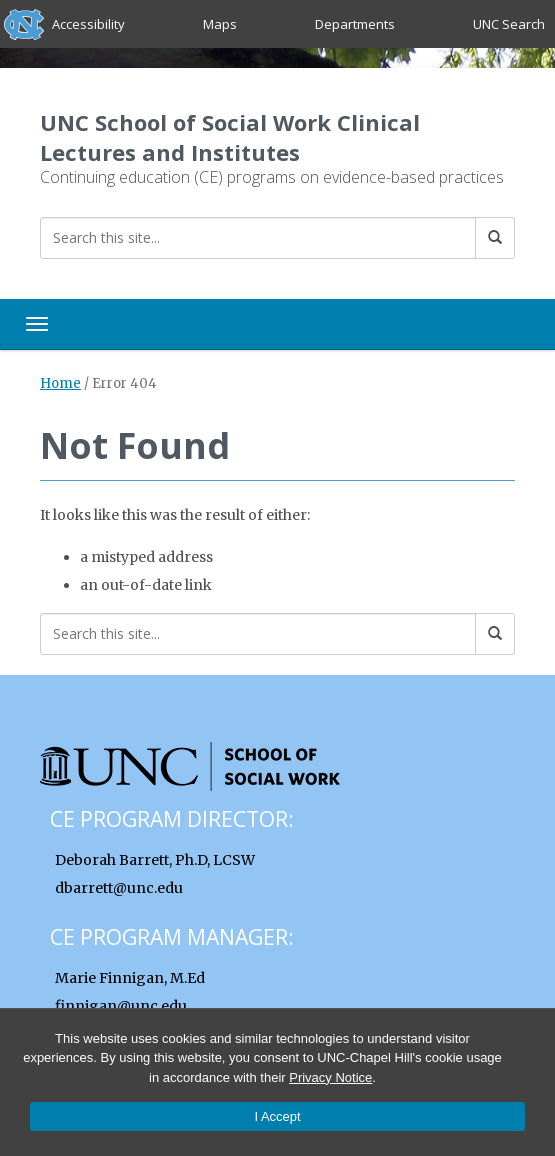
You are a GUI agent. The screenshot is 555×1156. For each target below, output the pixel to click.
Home (60, 383)
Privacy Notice (330, 1077)
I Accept (277, 1116)
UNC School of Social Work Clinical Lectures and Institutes (230, 137)
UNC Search (509, 24)
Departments (355, 24)
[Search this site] (258, 238)
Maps (220, 24)
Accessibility (88, 24)
